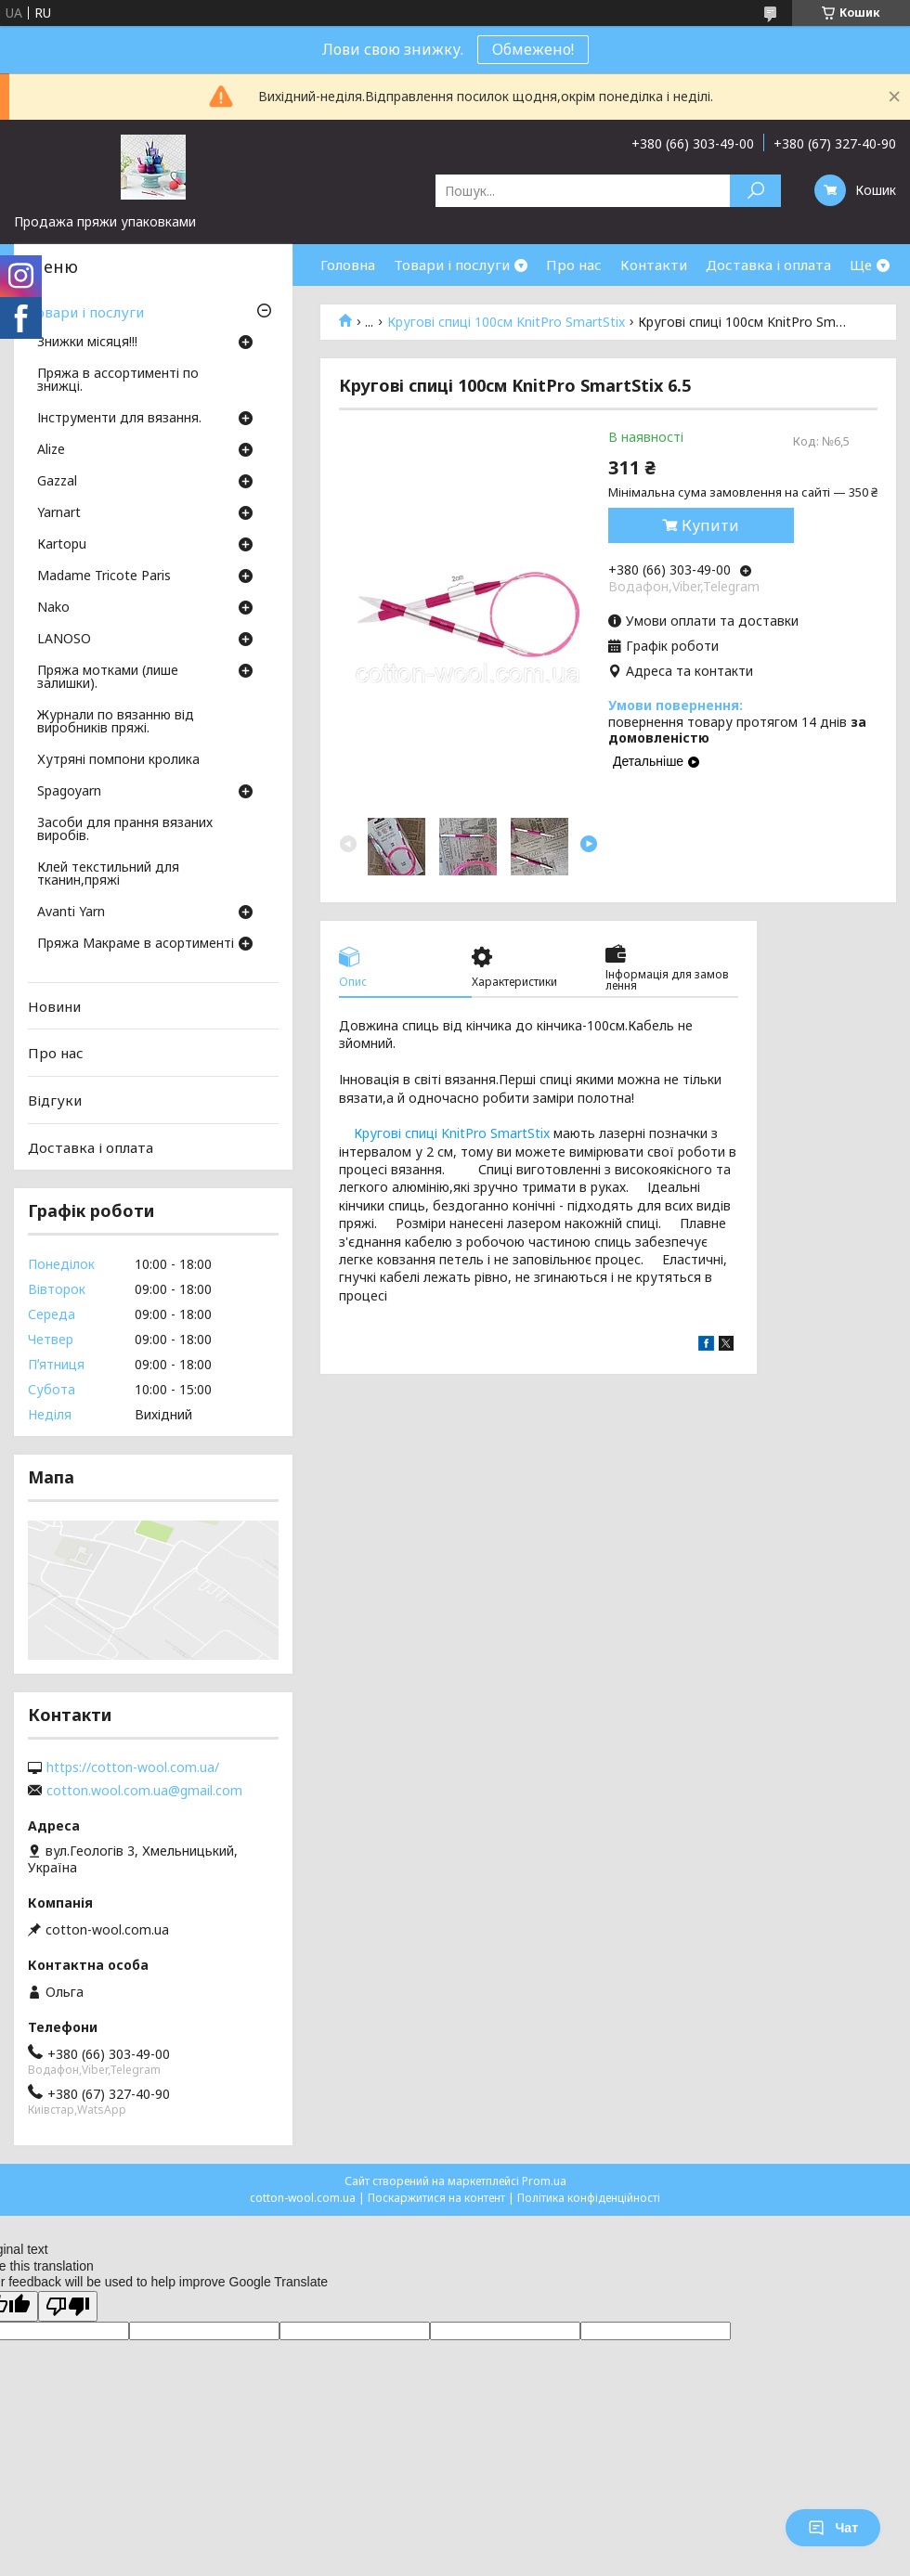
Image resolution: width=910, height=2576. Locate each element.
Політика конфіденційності (588, 2198)
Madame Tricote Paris (104, 576)
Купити (710, 525)
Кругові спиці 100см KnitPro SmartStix (506, 322)
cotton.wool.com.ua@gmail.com (144, 1790)
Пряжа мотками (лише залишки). (107, 678)
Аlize (51, 450)
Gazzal (57, 481)
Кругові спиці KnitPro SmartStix (452, 1133)
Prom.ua (544, 2181)
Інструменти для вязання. (119, 418)
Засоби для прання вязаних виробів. (125, 830)
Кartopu (61, 544)
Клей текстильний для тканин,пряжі (108, 874)
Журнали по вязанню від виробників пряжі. (115, 722)
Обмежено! (533, 49)
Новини (54, 1006)
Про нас (574, 264)
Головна (347, 264)
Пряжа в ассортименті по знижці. (118, 381)
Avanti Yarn (71, 912)
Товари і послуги (452, 264)
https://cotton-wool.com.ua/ (132, 1767)
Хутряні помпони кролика (118, 760)
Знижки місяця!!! (87, 342)
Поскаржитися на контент (436, 2198)
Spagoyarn (69, 791)
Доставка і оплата (768, 264)
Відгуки (55, 1100)
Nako (53, 608)
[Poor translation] (68, 2306)
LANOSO (64, 639)
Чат (833, 2527)
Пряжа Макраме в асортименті (135, 944)
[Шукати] (755, 191)
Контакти (653, 264)
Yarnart (59, 513)
